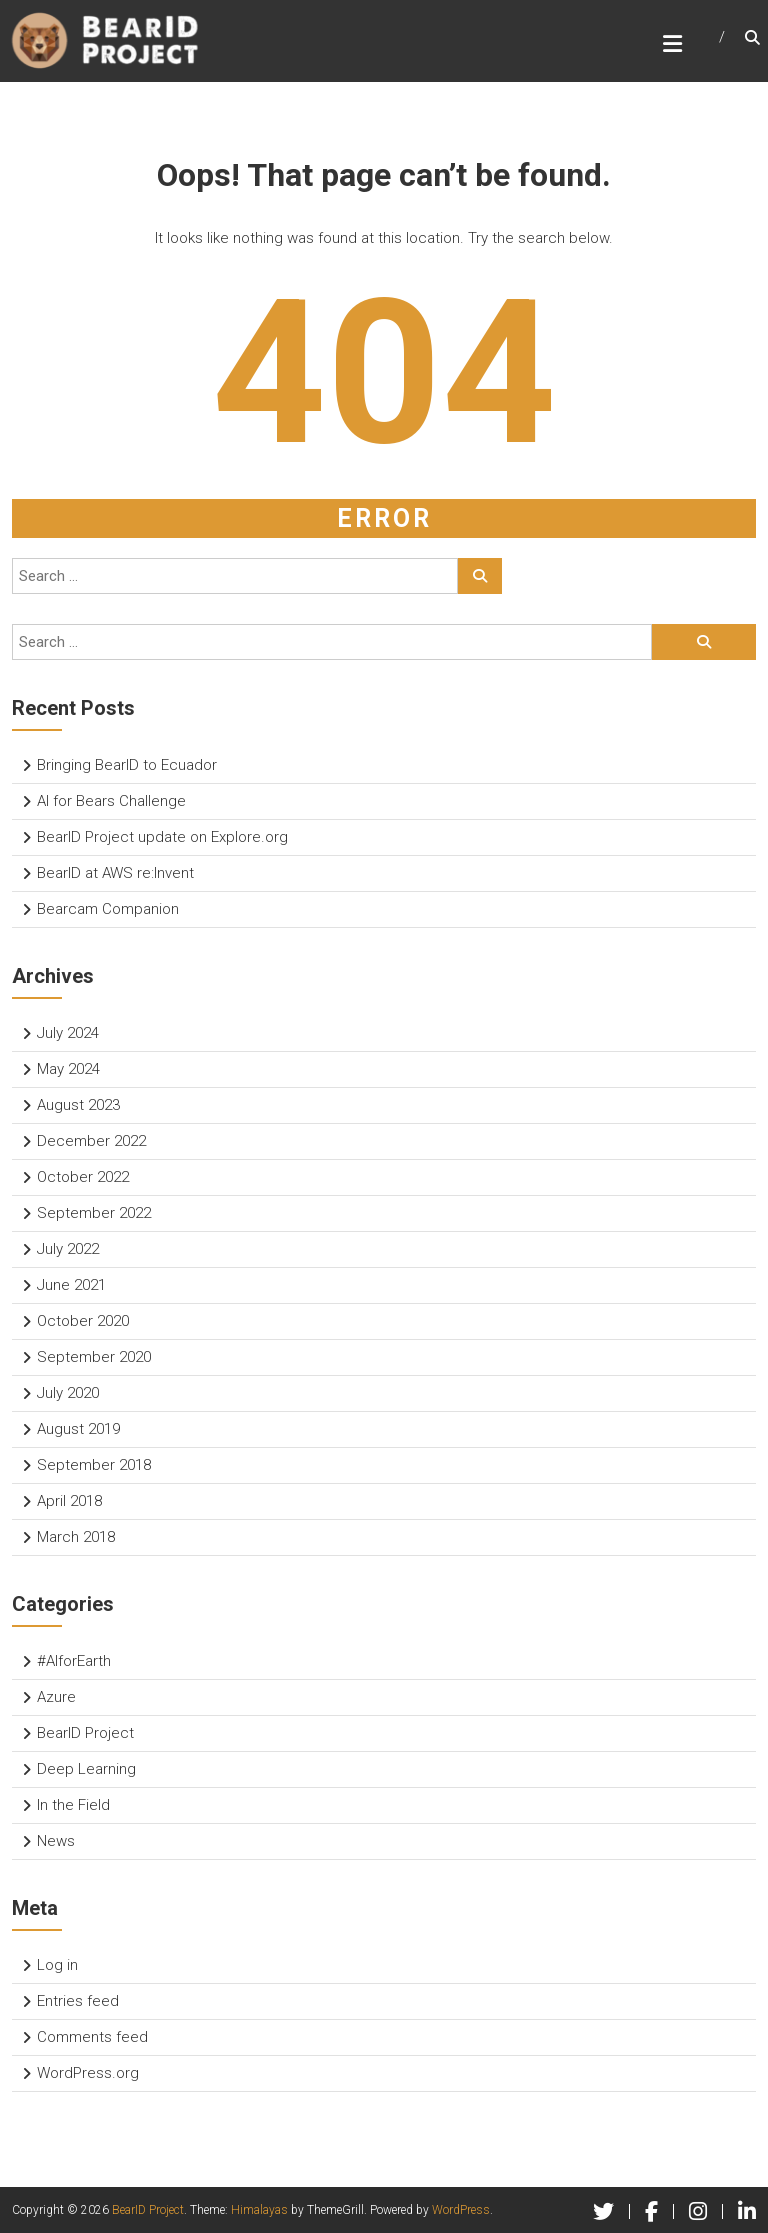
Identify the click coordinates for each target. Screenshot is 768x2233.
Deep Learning (86, 1769)
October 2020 (83, 1321)
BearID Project (85, 1733)
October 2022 (83, 1177)
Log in (57, 1965)
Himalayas (259, 2210)
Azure (56, 1697)
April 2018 (69, 1501)
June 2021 (71, 1285)
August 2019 (78, 1429)
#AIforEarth (74, 1661)
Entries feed (78, 2001)
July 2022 (68, 1249)
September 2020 (94, 1357)
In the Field (73, 1805)
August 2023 (78, 1105)
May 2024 (68, 1069)
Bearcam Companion (108, 909)
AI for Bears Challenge (111, 801)
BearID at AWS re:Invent (115, 873)
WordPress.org (88, 2073)
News (56, 1841)
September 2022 (94, 1213)
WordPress (461, 2210)
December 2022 (91, 1141)
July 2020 (68, 1393)
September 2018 (94, 1465)
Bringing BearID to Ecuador (127, 765)
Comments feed (92, 2037)
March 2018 (76, 1537)
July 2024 (68, 1033)
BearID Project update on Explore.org (162, 837)
